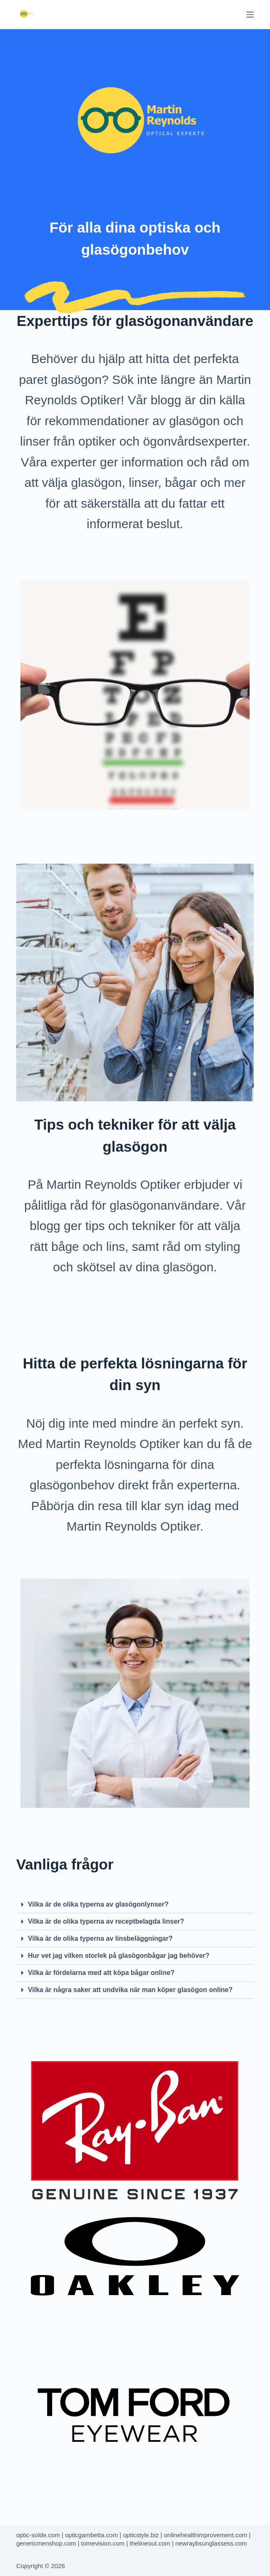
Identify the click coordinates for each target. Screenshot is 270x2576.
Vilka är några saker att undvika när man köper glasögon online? (130, 1989)
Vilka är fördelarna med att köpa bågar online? (101, 1972)
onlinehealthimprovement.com (205, 2534)
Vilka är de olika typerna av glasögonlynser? (98, 1904)
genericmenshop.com (46, 2543)
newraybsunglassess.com (211, 2543)
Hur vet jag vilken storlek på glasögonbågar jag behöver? (119, 1955)
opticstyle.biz (141, 2534)
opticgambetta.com (91, 2534)
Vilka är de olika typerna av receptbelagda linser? (106, 1921)
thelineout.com (150, 2543)
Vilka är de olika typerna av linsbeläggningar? (100, 1938)
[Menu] (250, 14)
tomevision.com (103, 2543)
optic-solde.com (38, 2534)
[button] (135, 1904)
